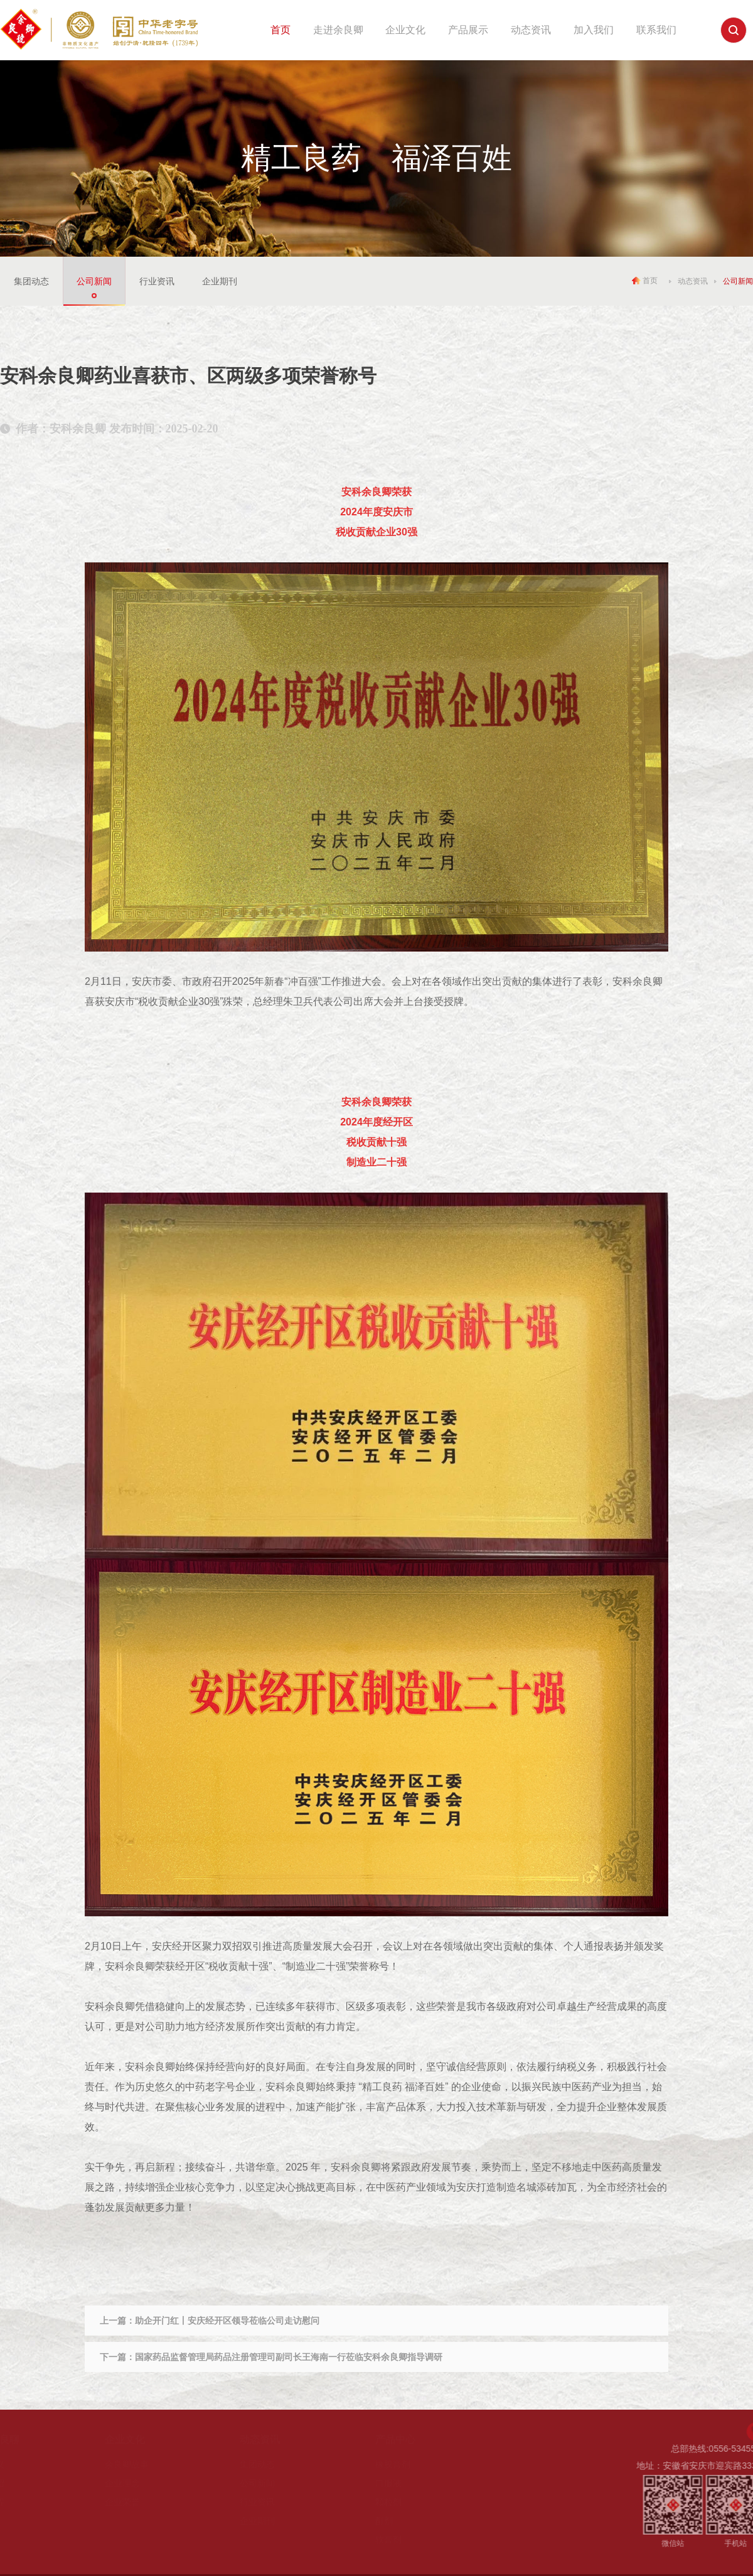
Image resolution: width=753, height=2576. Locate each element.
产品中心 (395, 2439)
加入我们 (594, 29)
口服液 (388, 2483)
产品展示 (468, 29)
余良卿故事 (127, 2464)
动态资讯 (531, 29)
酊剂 (384, 2521)
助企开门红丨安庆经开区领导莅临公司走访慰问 (227, 2321)
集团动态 (31, 281)
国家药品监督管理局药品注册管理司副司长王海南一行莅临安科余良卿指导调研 (288, 2357)
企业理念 (122, 2483)
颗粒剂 (388, 2502)
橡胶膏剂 (392, 2464)
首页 (280, 29)
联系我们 (656, 29)
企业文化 (405, 29)
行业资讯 (156, 281)
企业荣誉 (122, 2502)
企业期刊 (219, 281)
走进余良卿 (338, 29)
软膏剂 (388, 2540)
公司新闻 (94, 281)
